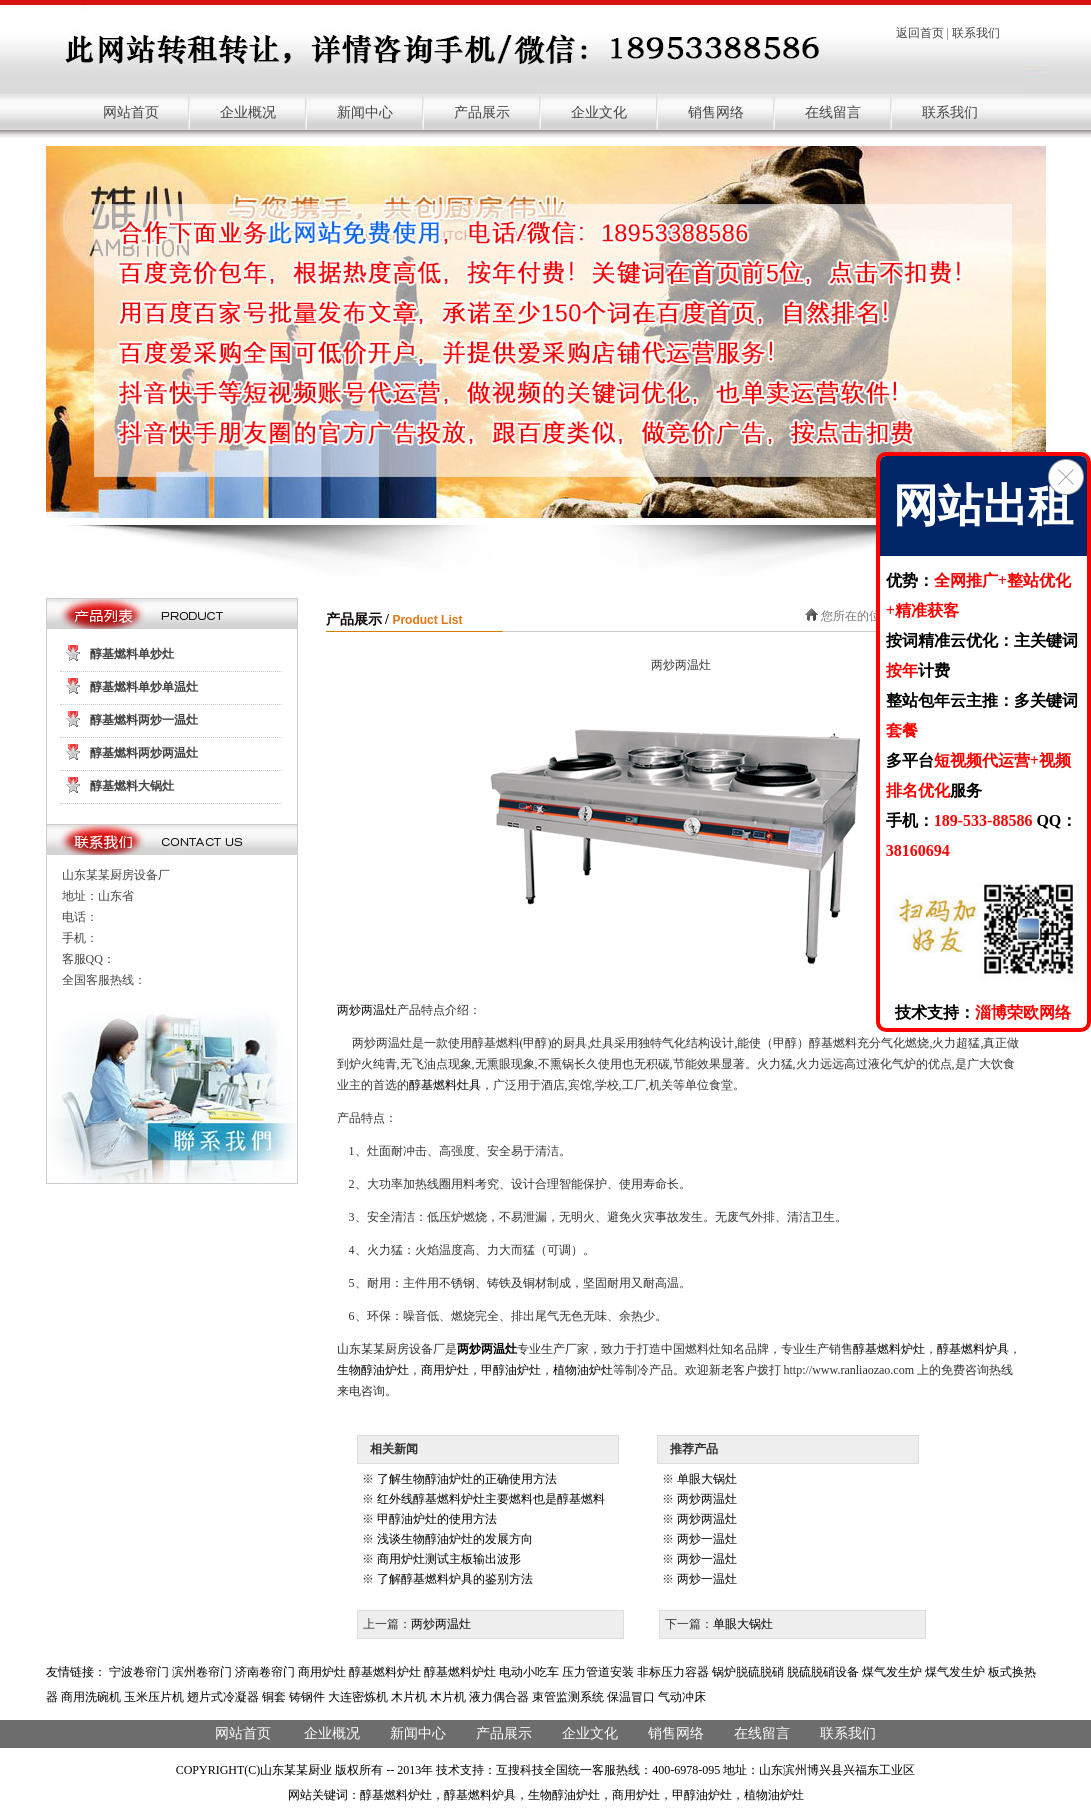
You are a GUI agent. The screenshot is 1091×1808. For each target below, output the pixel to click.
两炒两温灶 (367, 1010)
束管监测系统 (568, 1697)
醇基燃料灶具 (445, 1085)
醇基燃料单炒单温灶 (144, 687)
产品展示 (482, 112)
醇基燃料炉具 (973, 1349)
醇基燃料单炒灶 (132, 654)
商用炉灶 (445, 1370)
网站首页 (131, 112)
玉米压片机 (154, 1697)
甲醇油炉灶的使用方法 (437, 1519)
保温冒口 (631, 1697)
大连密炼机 (358, 1697)
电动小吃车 (529, 1672)
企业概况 (248, 112)
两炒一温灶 (707, 1539)
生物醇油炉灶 (373, 1370)
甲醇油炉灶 (511, 1370)
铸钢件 (307, 1697)
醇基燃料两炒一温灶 (144, 720)
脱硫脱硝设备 (823, 1672)
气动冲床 (682, 1697)
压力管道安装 (598, 1672)
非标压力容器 (673, 1672)
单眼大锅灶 (707, 1479)
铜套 (274, 1697)
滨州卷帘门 (202, 1672)
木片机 (409, 1697)
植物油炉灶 (583, 1370)
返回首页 (920, 33)
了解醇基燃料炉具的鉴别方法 (455, 1579)
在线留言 (833, 112)
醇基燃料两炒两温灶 (144, 753)
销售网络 (716, 112)
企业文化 (599, 112)
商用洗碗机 (91, 1697)
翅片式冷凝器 (223, 1697)
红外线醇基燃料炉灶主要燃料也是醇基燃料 (491, 1499)
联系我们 (976, 33)
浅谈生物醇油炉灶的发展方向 (455, 1539)
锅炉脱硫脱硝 (748, 1672)
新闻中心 (365, 112)
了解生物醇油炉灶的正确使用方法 (467, 1479)
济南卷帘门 (265, 1672)
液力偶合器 (499, 1697)
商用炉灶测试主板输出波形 (449, 1559)
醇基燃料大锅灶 (132, 786)
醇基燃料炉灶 (889, 1349)
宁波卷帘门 (139, 1672)
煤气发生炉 (892, 1672)
